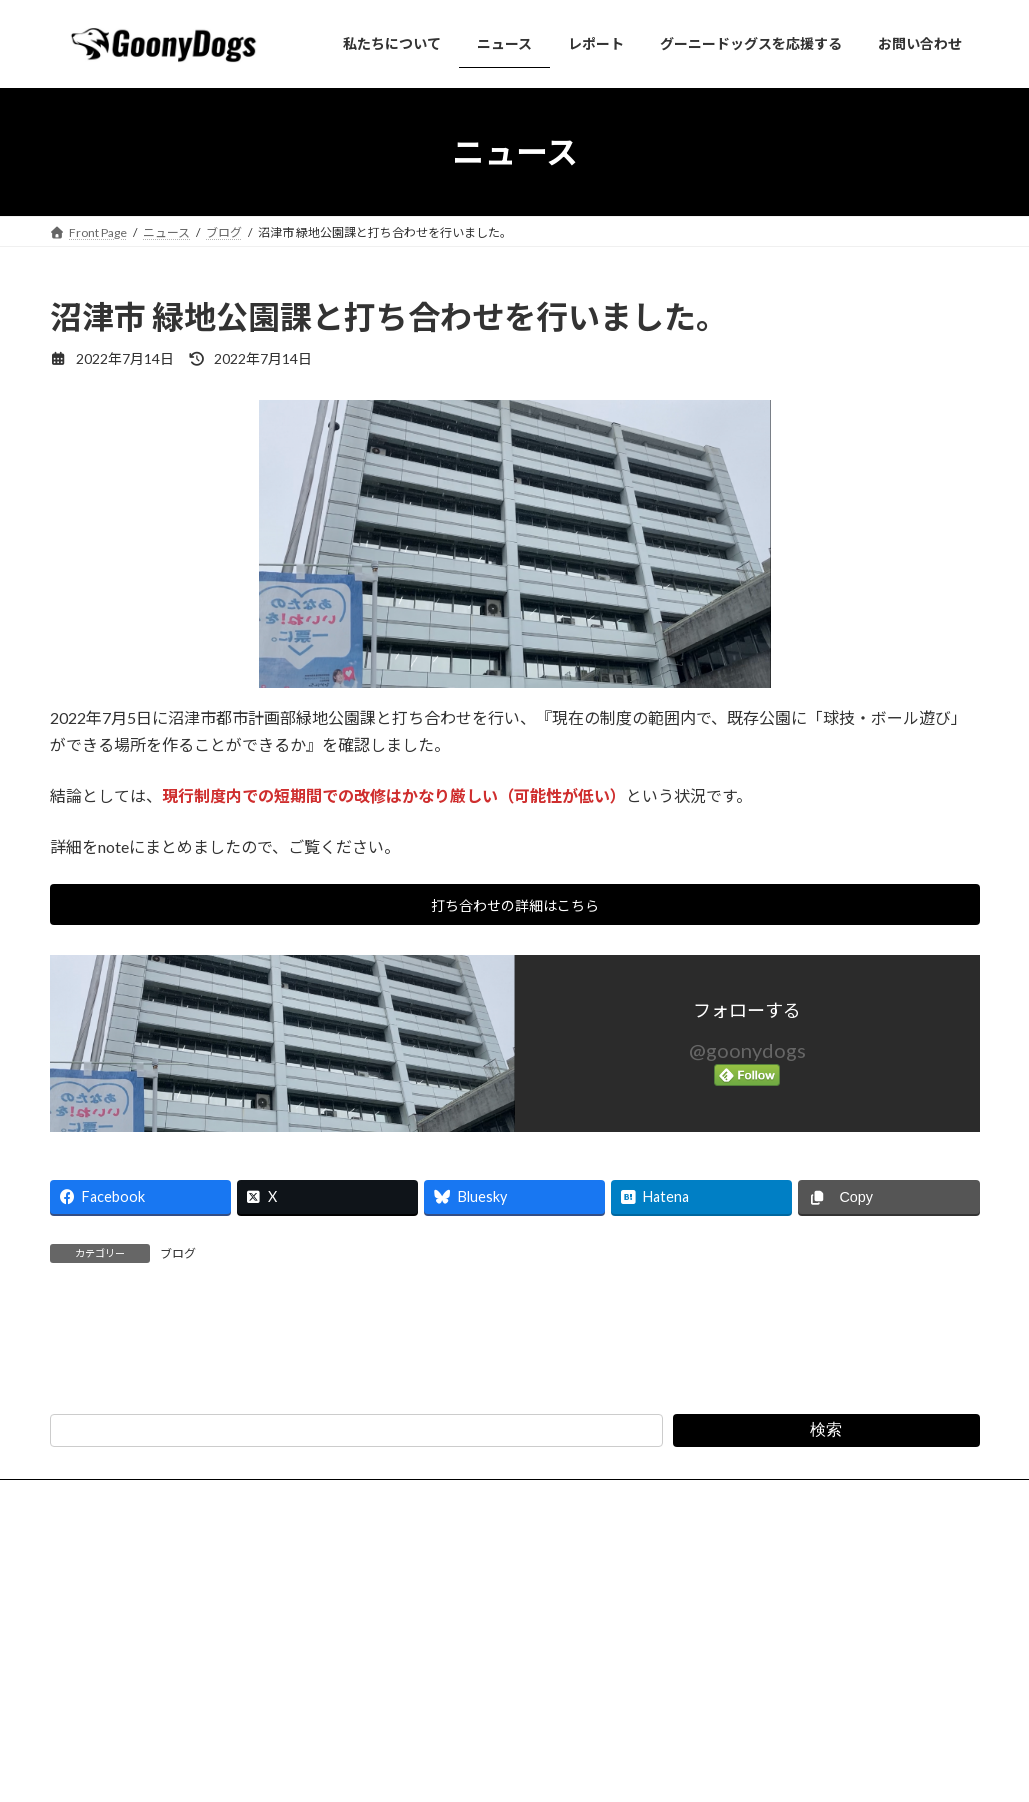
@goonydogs (747, 1056)
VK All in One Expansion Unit (643, 1766)
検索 (826, 1617)
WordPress (406, 1766)
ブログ (178, 1260)
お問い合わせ (192, 1685)
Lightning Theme (509, 1766)
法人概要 (93, 1685)
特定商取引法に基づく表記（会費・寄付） (540, 1685)
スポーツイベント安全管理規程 (777, 1685)
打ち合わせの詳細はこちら (515, 908)
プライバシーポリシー (327, 1685)
